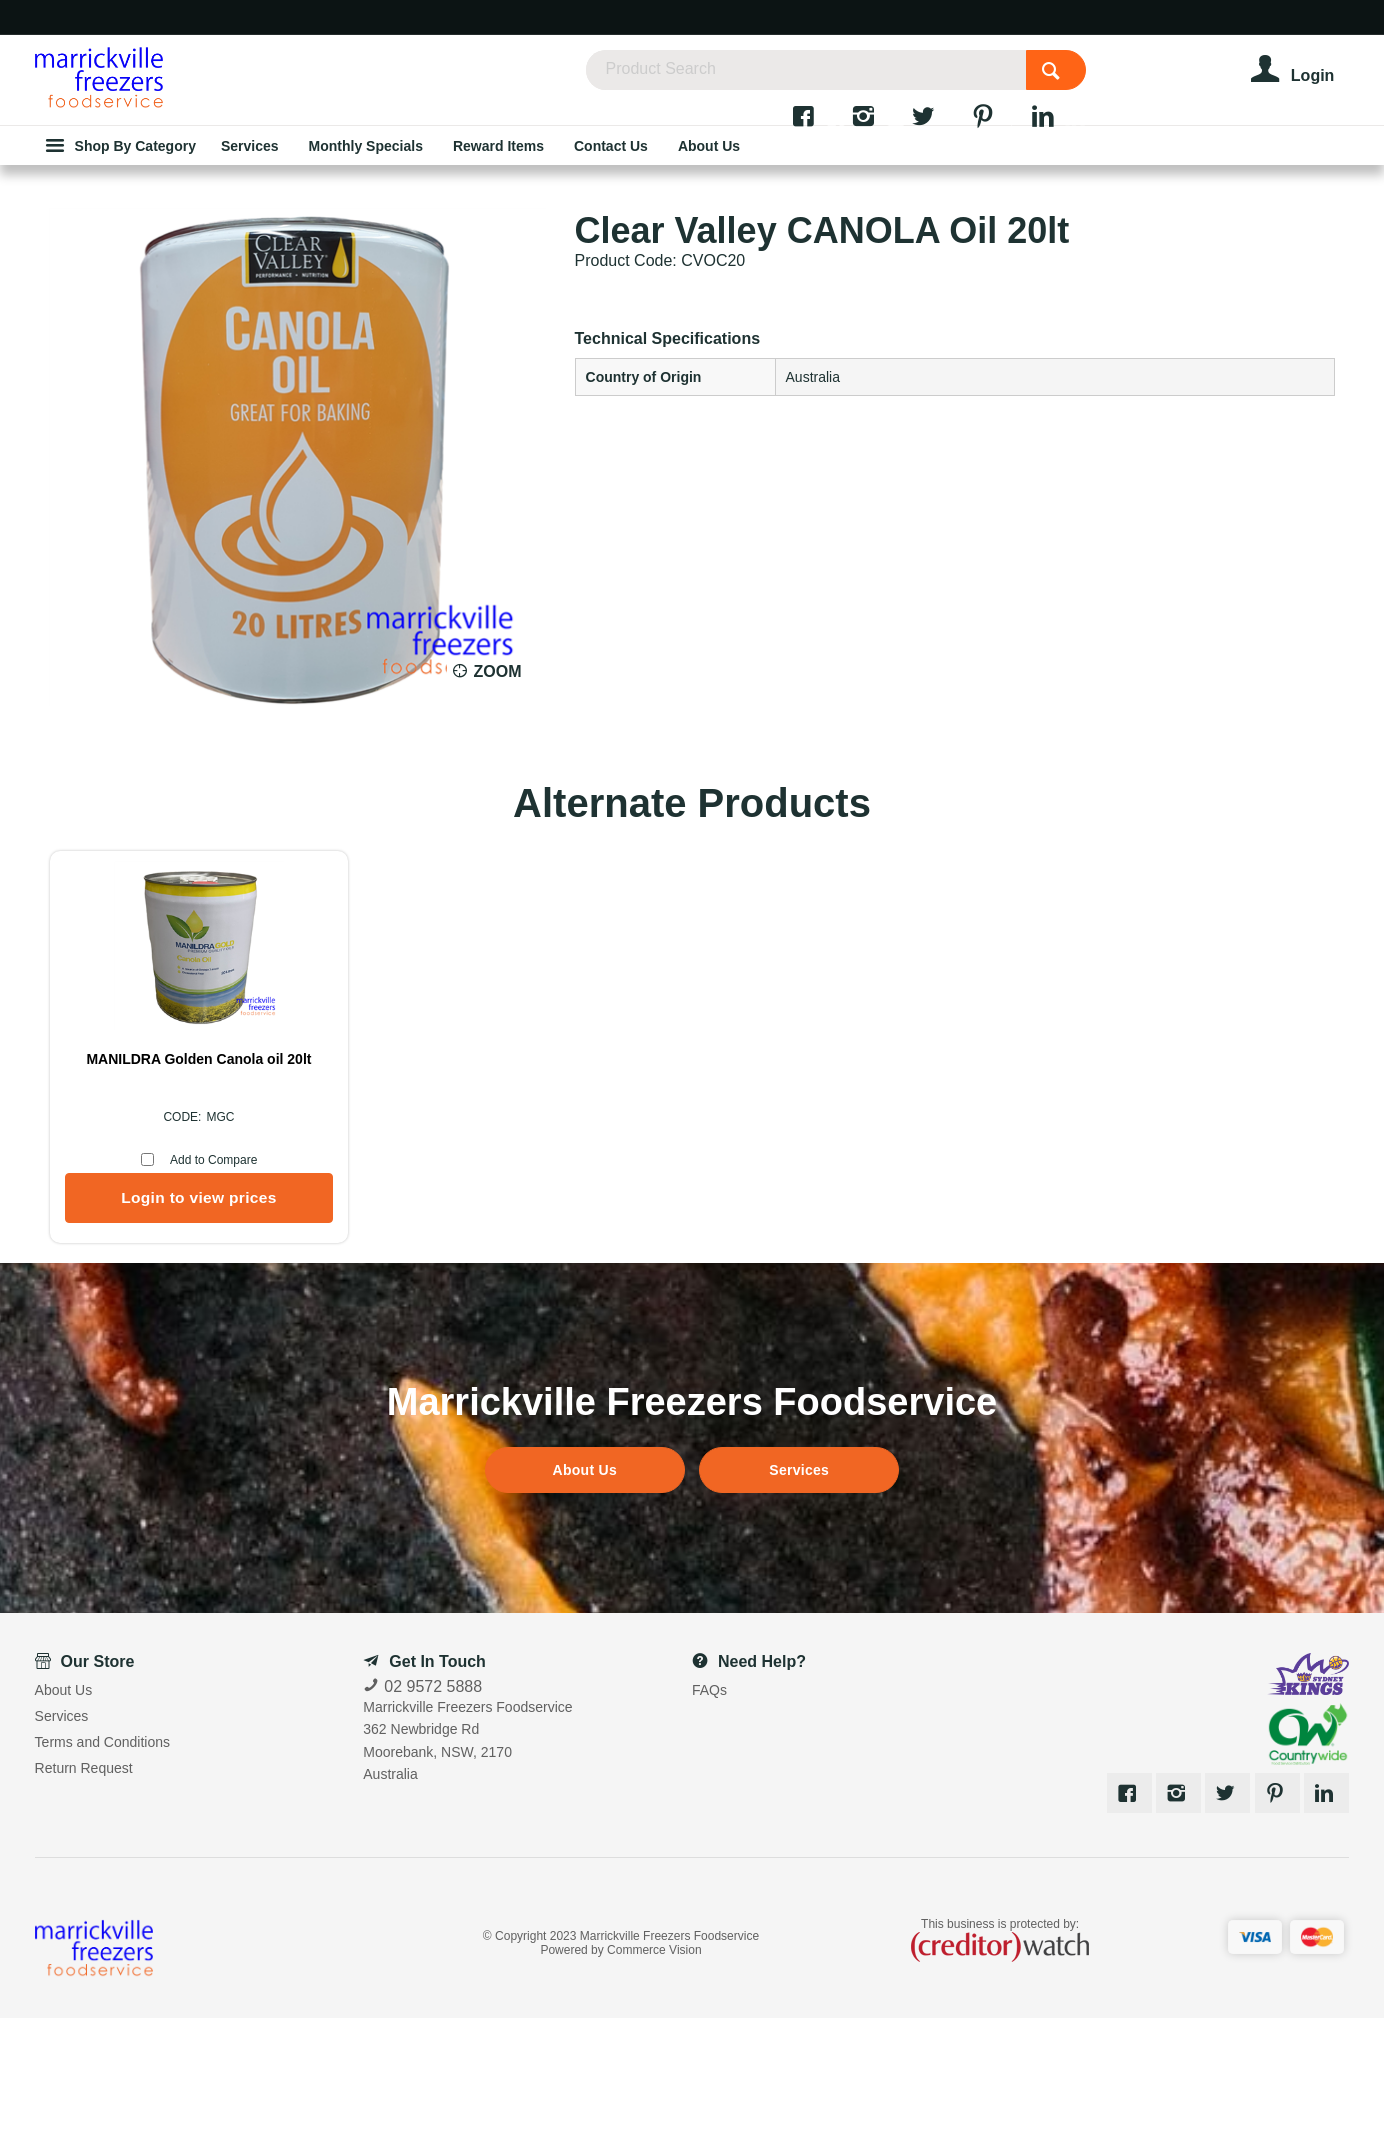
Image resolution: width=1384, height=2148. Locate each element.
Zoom (497, 801)
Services (799, 1600)
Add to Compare (213, 1290)
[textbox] (869, 80)
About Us (585, 1600)
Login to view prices (199, 1327)
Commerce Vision (654, 2080)
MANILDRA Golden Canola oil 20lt (198, 1189)
